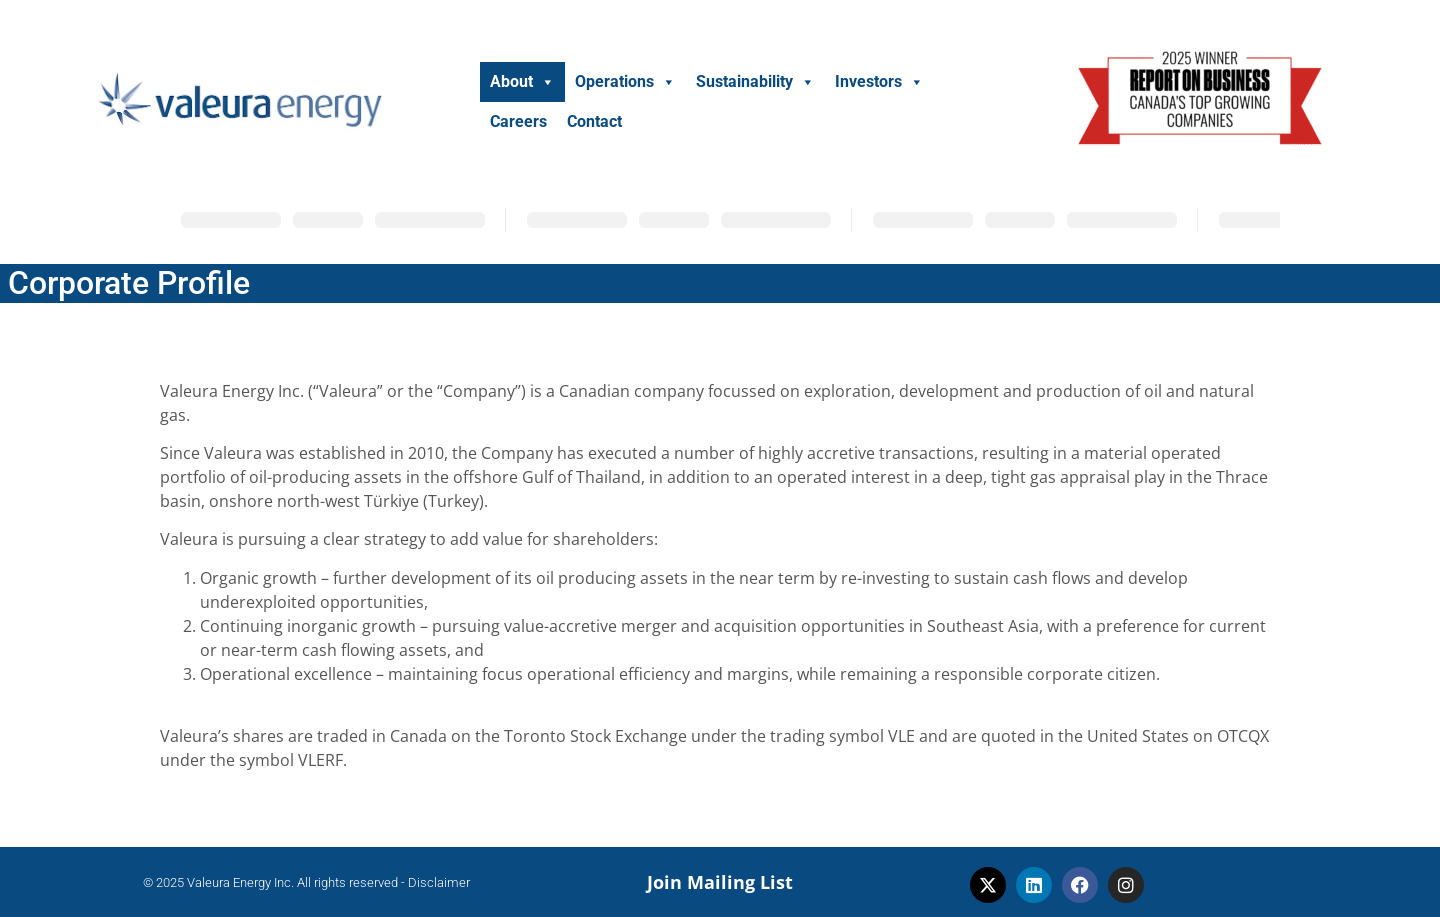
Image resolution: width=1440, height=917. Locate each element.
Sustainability (755, 81)
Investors (879, 81)
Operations (625, 81)
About (522, 81)
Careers (518, 121)
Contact (594, 121)
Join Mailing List (720, 882)
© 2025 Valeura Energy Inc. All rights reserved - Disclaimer (306, 882)
